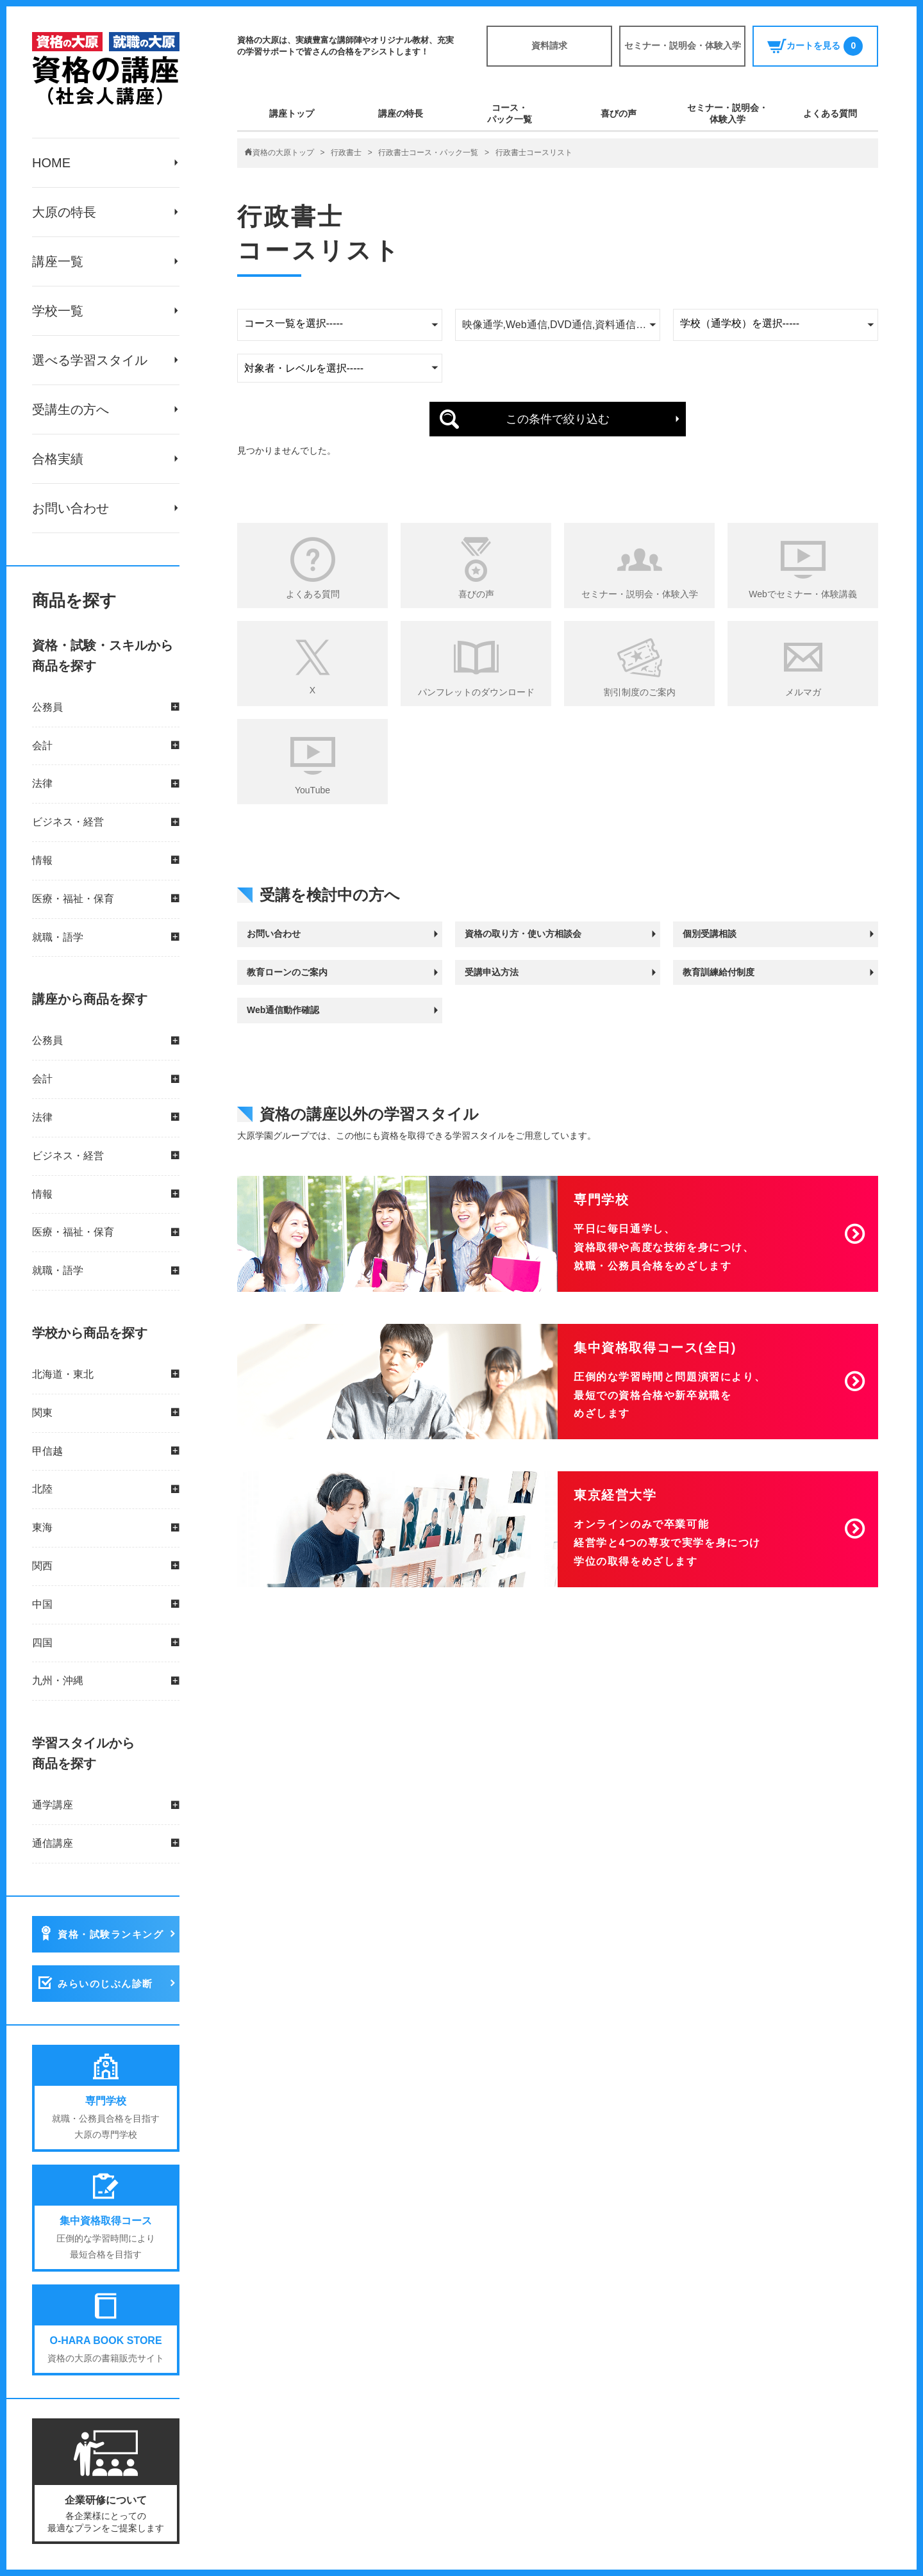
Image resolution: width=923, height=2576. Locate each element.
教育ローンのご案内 (287, 972)
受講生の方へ (70, 409)
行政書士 (346, 152)
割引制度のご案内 (640, 692)
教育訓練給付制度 (718, 972)
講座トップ (291, 113)
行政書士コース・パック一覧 (428, 152)
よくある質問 (830, 113)
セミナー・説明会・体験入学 (682, 45)
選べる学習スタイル (89, 360)
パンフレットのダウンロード (476, 692)
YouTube (312, 790)
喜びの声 (618, 113)
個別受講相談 (709, 934)
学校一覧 (57, 311)
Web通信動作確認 (283, 1010)
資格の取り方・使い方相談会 (523, 934)
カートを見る (815, 46)
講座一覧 (57, 261)
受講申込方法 (492, 972)
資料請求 (549, 45)
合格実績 (57, 459)
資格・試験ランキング (110, 1934)
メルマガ (803, 692)
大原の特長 (64, 212)
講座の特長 (400, 113)
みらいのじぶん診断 (105, 1983)
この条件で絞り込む (558, 419)
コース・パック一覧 (509, 113)
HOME (51, 163)
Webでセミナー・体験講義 (803, 594)
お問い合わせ (70, 508)
